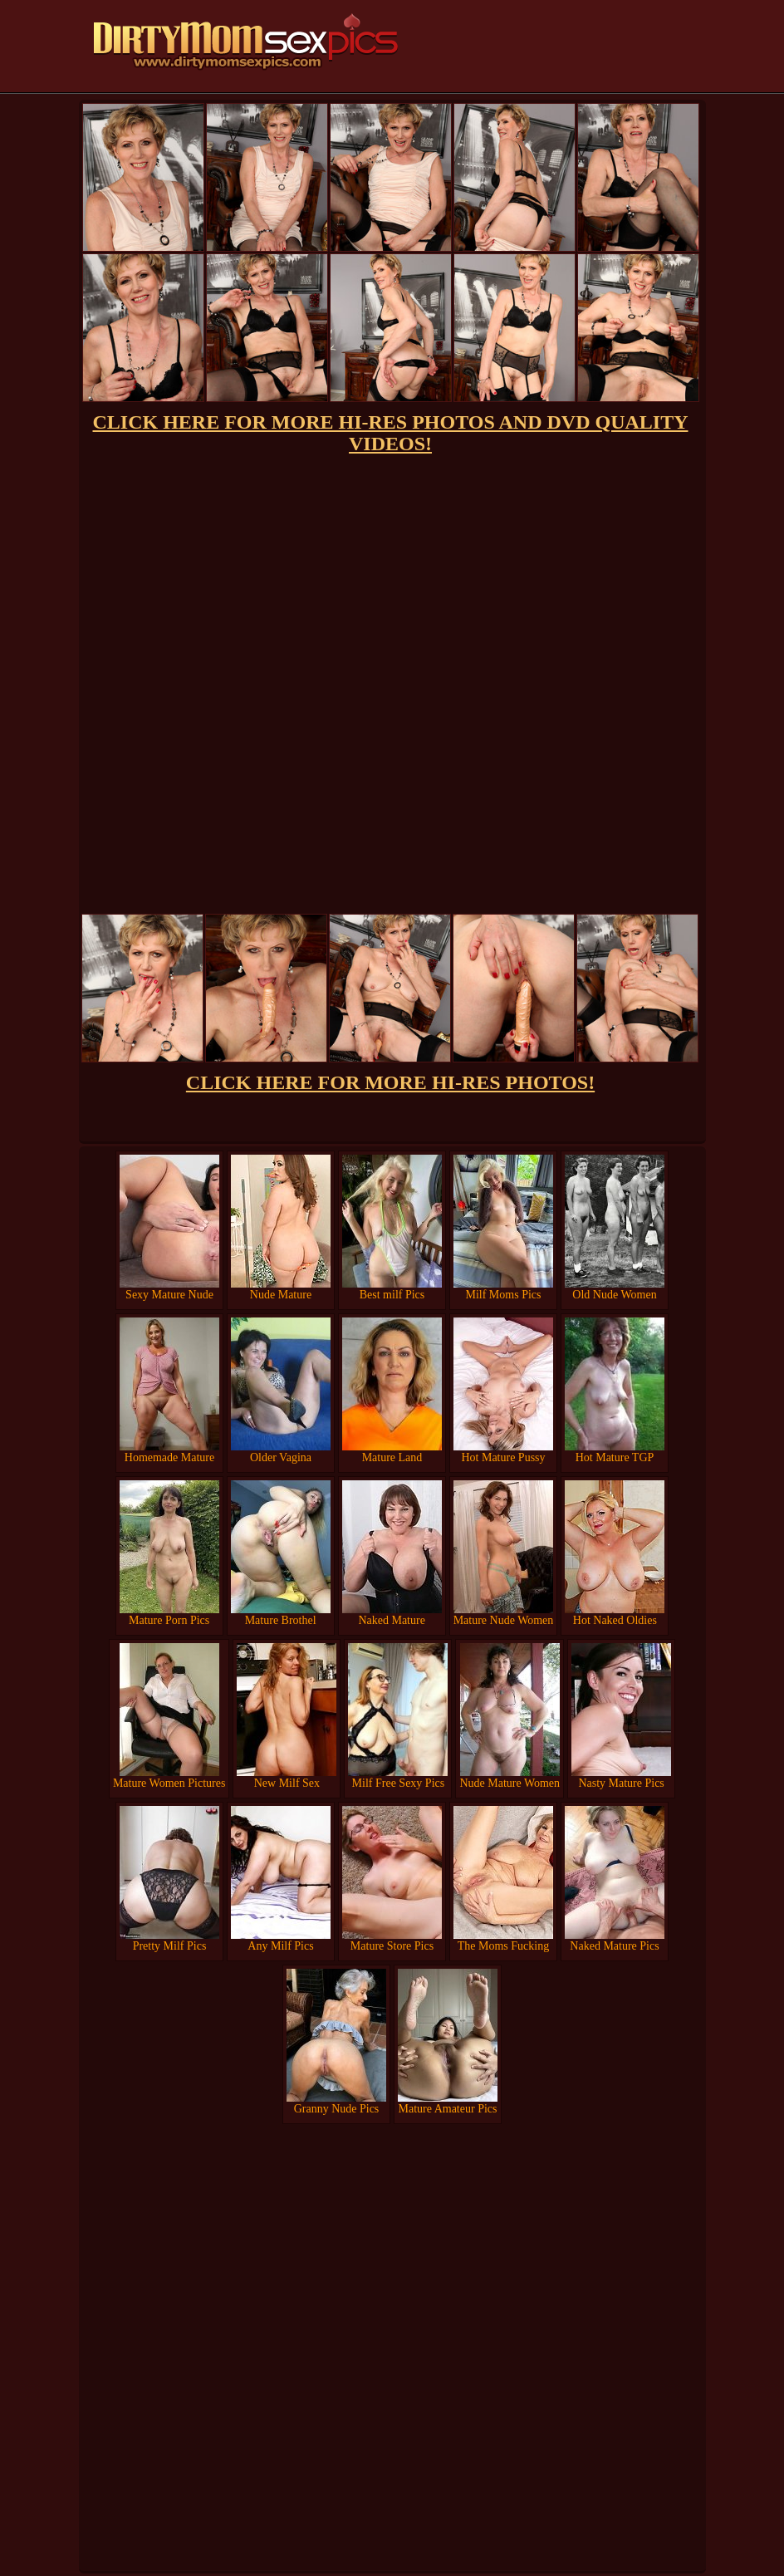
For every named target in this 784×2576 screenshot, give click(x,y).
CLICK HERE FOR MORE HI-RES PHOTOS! (390, 1082)
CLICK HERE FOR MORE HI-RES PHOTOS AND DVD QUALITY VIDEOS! (390, 432)
